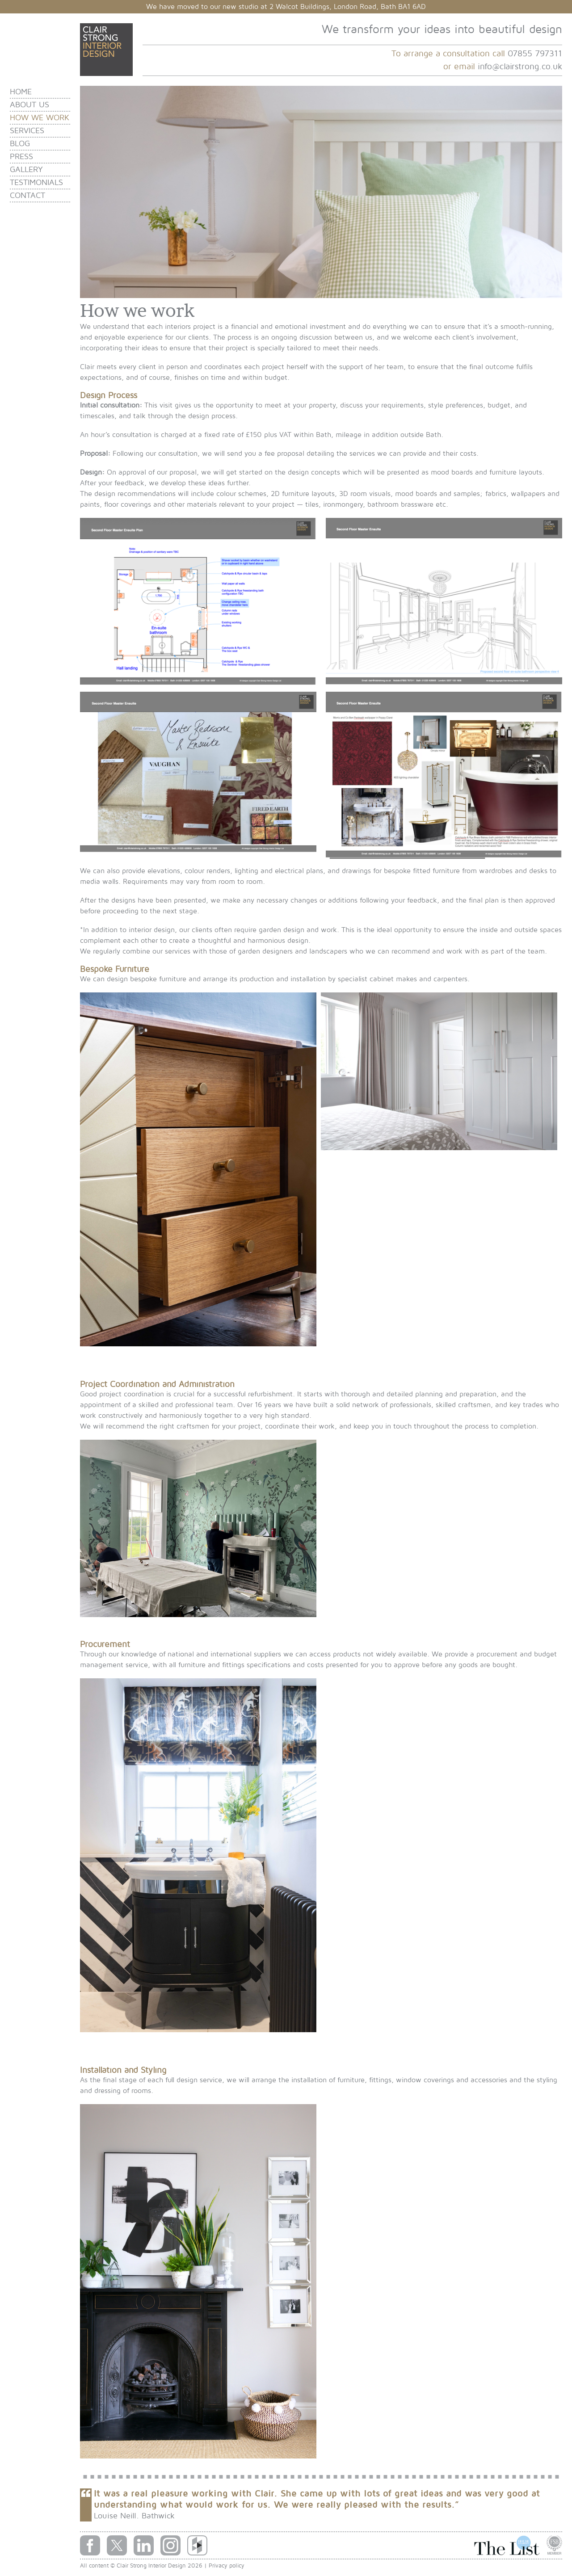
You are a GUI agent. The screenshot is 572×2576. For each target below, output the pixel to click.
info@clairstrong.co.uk (520, 66)
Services (27, 130)
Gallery (26, 169)
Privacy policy (226, 2566)
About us (29, 105)
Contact (27, 195)
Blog (20, 143)
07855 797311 (535, 53)
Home (21, 92)
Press (21, 156)
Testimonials (36, 182)
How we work (39, 117)
